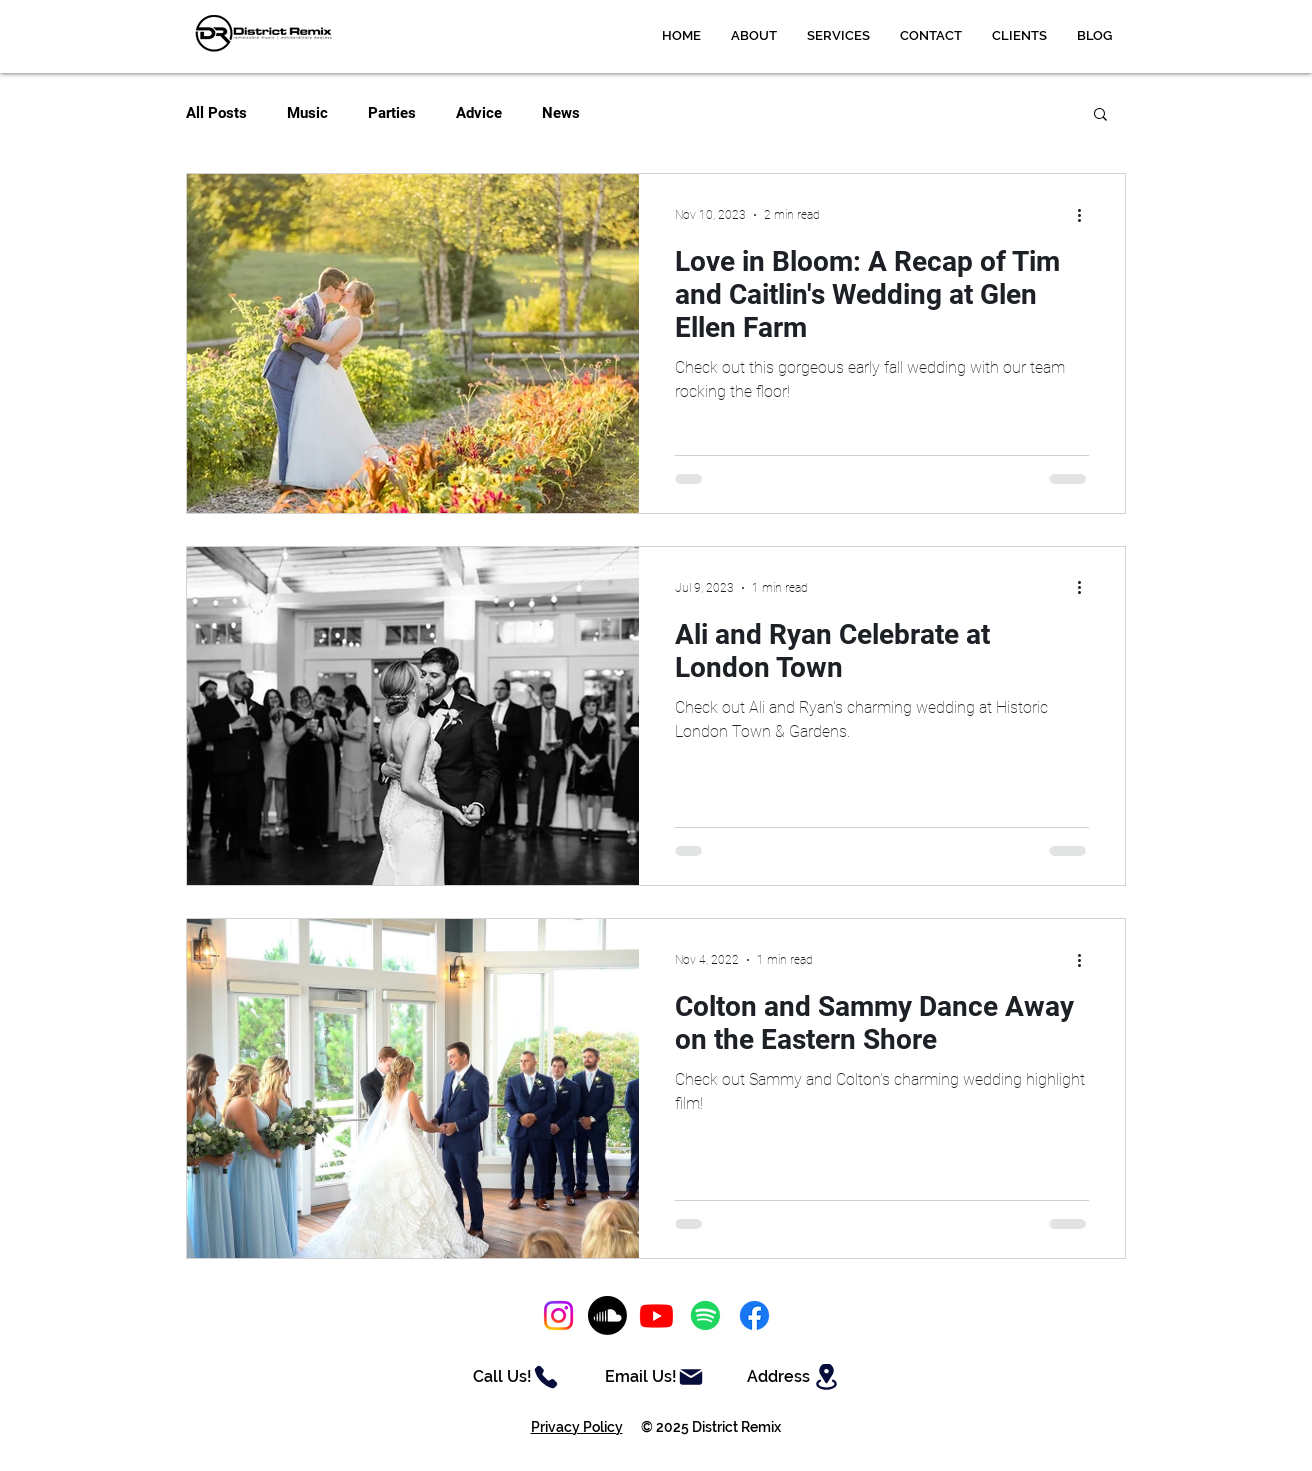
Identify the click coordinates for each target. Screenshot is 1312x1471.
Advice (479, 113)
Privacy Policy (577, 1427)
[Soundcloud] (607, 1315)
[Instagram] (558, 1315)
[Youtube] (656, 1315)
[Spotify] (705, 1315)
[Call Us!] (516, 1377)
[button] (838, 36)
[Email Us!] (655, 1377)
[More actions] (1086, 215)
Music (307, 113)
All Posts (216, 113)
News (561, 113)
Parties (392, 113)
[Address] (795, 1377)
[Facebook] (754, 1315)
